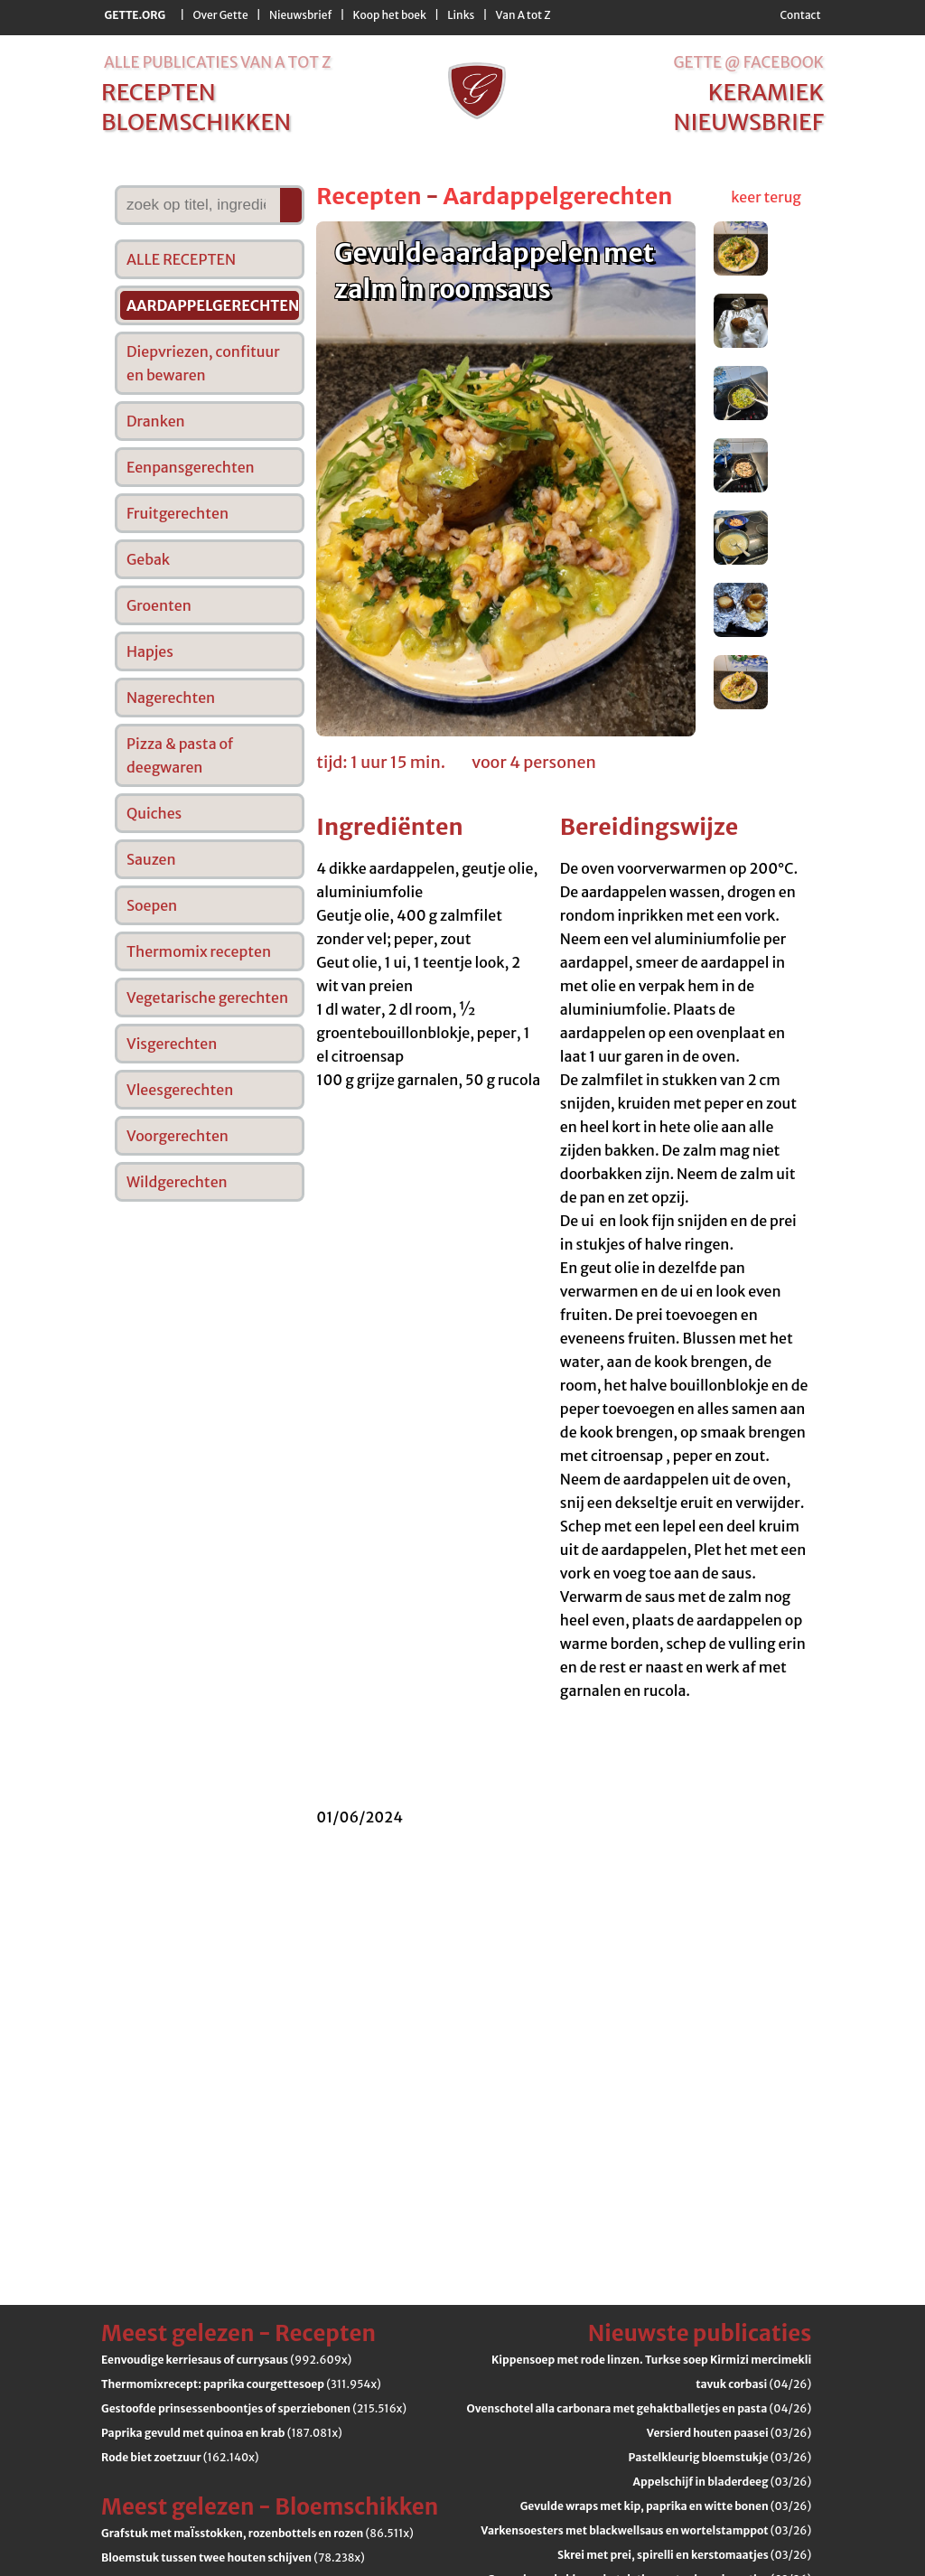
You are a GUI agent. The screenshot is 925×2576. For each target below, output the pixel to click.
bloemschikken (196, 122)
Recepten (368, 196)
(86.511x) (257, 2533)
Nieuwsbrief (300, 15)
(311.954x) (241, 2384)
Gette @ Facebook (748, 62)
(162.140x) (180, 2457)
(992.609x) (226, 2359)
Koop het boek (389, 15)
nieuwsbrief (749, 122)
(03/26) (729, 2433)
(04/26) (639, 2408)
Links (460, 15)
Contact (800, 15)
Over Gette (220, 15)
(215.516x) (253, 2408)
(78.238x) (233, 2557)
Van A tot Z (523, 15)
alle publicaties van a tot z (217, 62)
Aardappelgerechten (557, 196)
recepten (158, 92)
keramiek (766, 92)
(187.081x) (221, 2433)
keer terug (766, 197)
